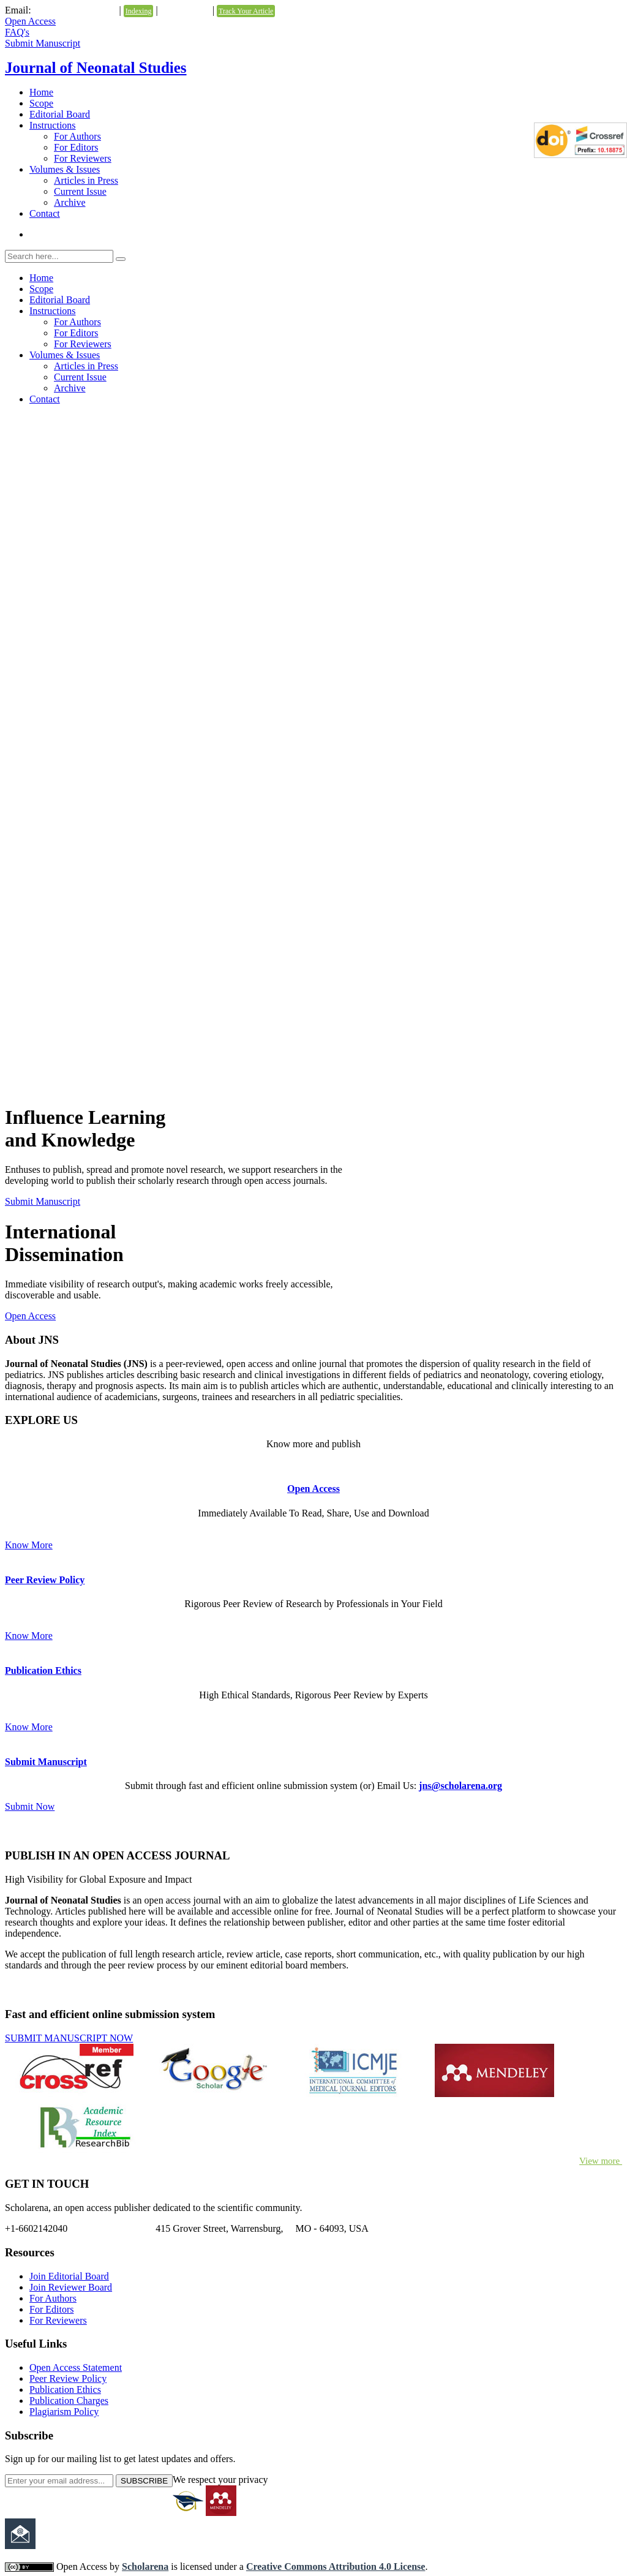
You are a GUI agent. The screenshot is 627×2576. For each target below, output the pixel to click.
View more (600, 2161)
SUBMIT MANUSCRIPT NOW (69, 2038)
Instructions (52, 125)
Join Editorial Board (69, 2276)
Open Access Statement (75, 2367)
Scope (41, 103)
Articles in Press (86, 180)
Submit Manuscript (42, 43)
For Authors (77, 136)
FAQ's (17, 32)
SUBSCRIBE (144, 2480)
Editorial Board (59, 114)
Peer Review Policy (44, 1580)
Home (41, 92)
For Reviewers (82, 158)
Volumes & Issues (64, 169)
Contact (44, 213)
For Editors (76, 147)
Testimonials (185, 10)
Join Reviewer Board (70, 2287)
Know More (29, 1545)
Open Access (30, 21)
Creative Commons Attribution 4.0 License (336, 2566)
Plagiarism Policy (64, 2411)
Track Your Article (246, 11)
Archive (70, 202)
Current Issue (80, 191)
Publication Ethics (43, 1670)
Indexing (139, 11)
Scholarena (145, 2566)
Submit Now (29, 1806)
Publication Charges (68, 2400)
